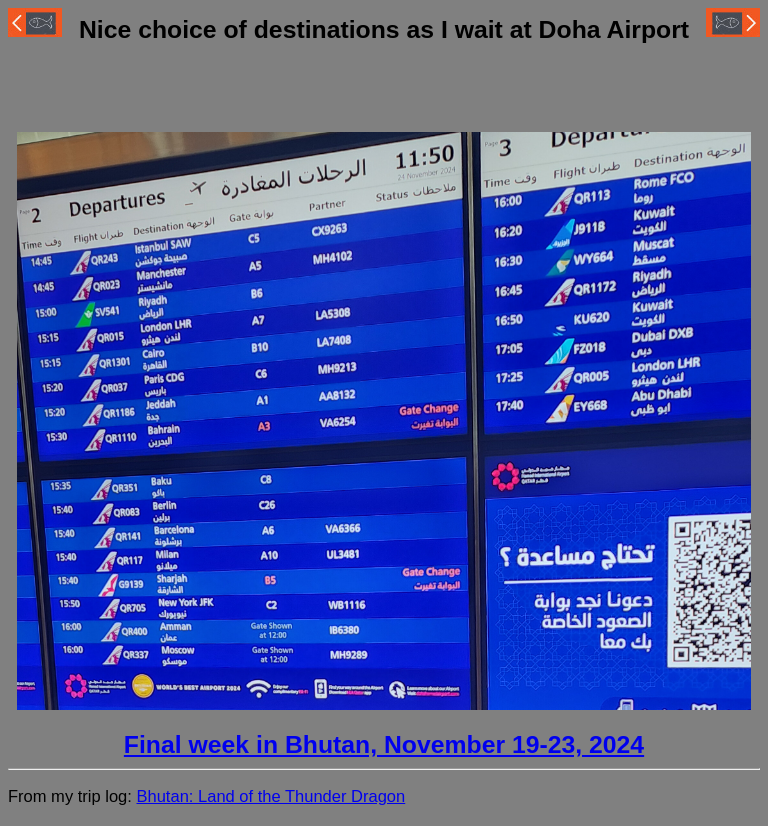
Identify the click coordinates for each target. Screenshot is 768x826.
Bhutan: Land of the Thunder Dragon (270, 796)
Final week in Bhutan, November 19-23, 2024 (384, 744)
